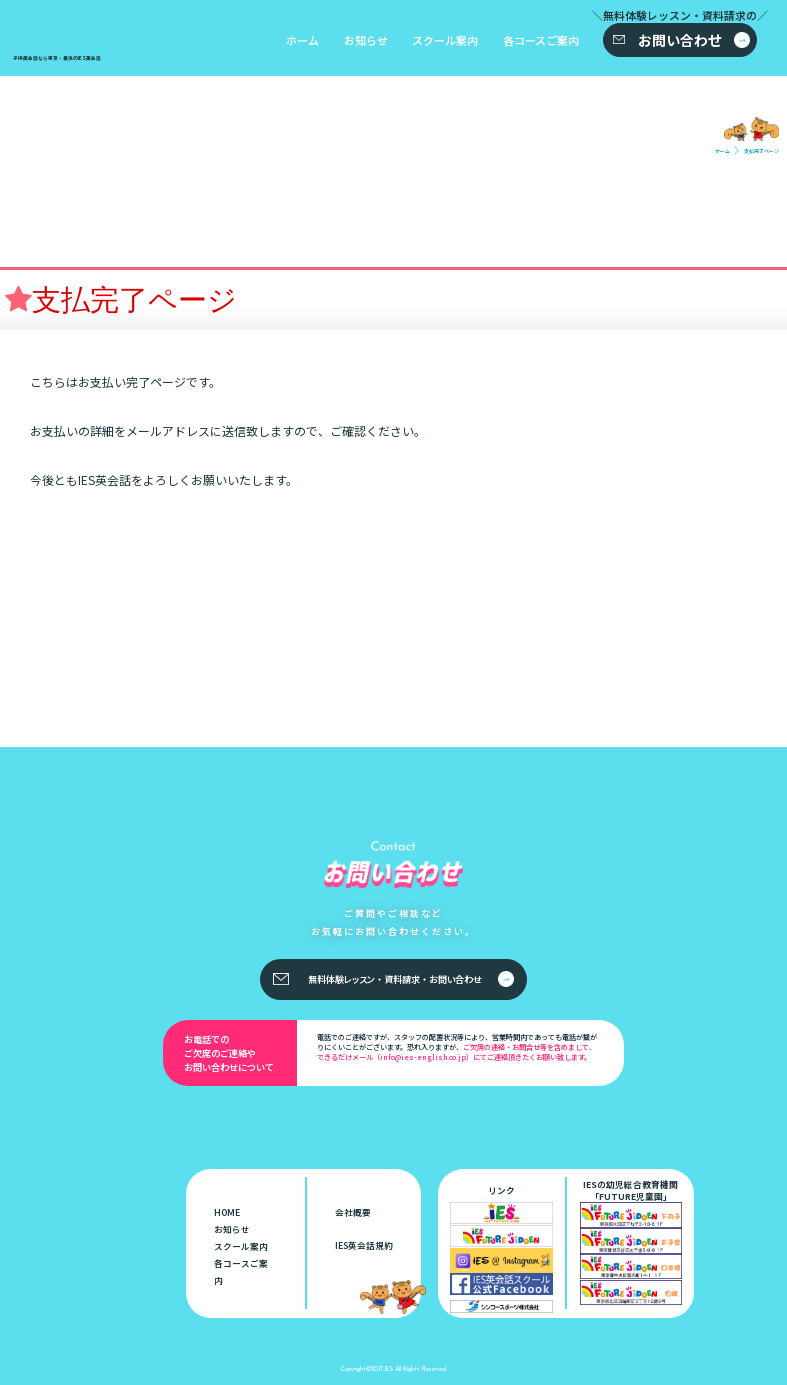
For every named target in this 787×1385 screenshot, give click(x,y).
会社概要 (353, 1212)
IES (389, 1368)
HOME (227, 1212)
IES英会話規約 (364, 1245)
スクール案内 (445, 40)
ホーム (302, 40)
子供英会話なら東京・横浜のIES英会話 (112, 1163)
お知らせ (366, 40)
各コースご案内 (541, 40)
